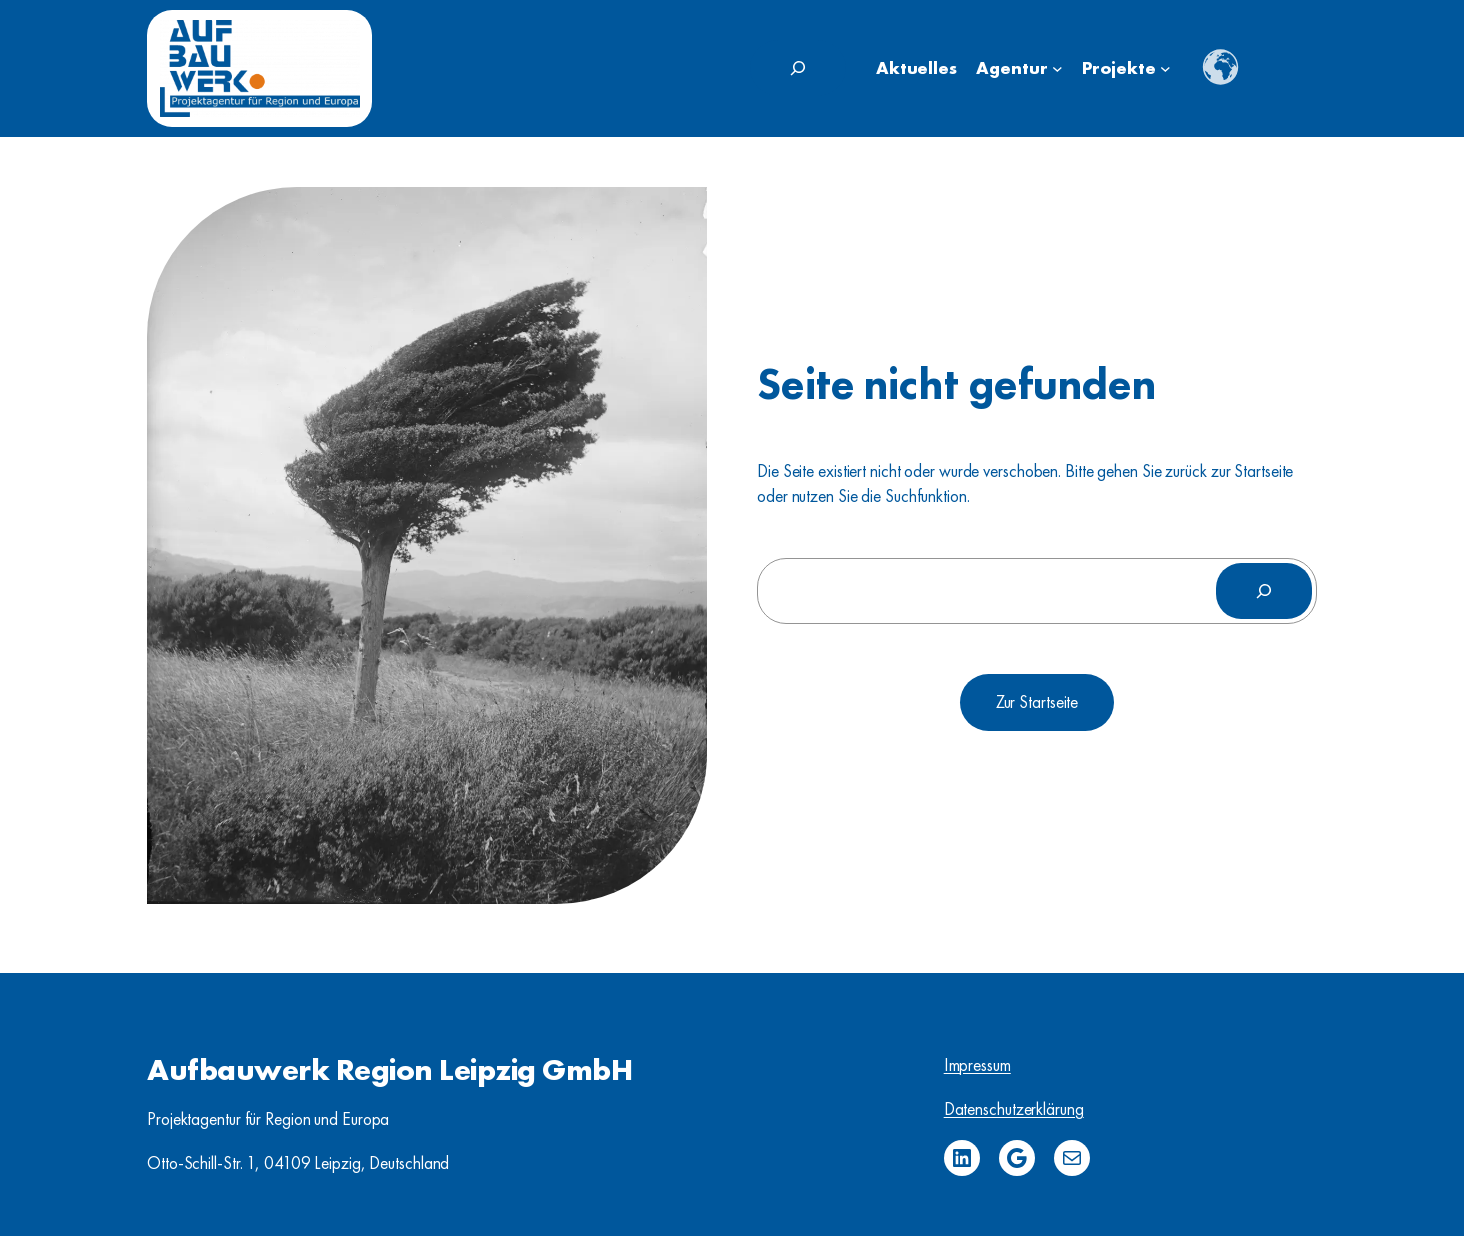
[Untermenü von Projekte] (1165, 68)
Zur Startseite (1037, 702)
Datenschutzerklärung (1014, 1109)
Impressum (977, 1065)
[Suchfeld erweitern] (798, 68)
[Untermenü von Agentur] (1057, 68)
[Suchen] (1264, 591)
